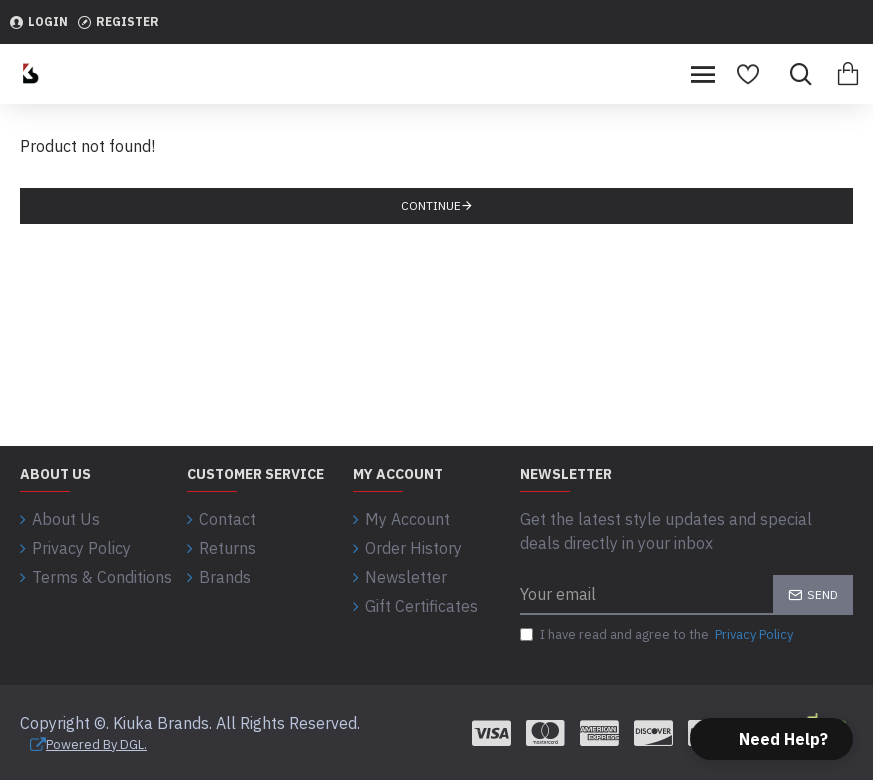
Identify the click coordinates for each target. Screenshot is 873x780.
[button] (771, 739)
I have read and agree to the (658, 635)
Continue (431, 205)
